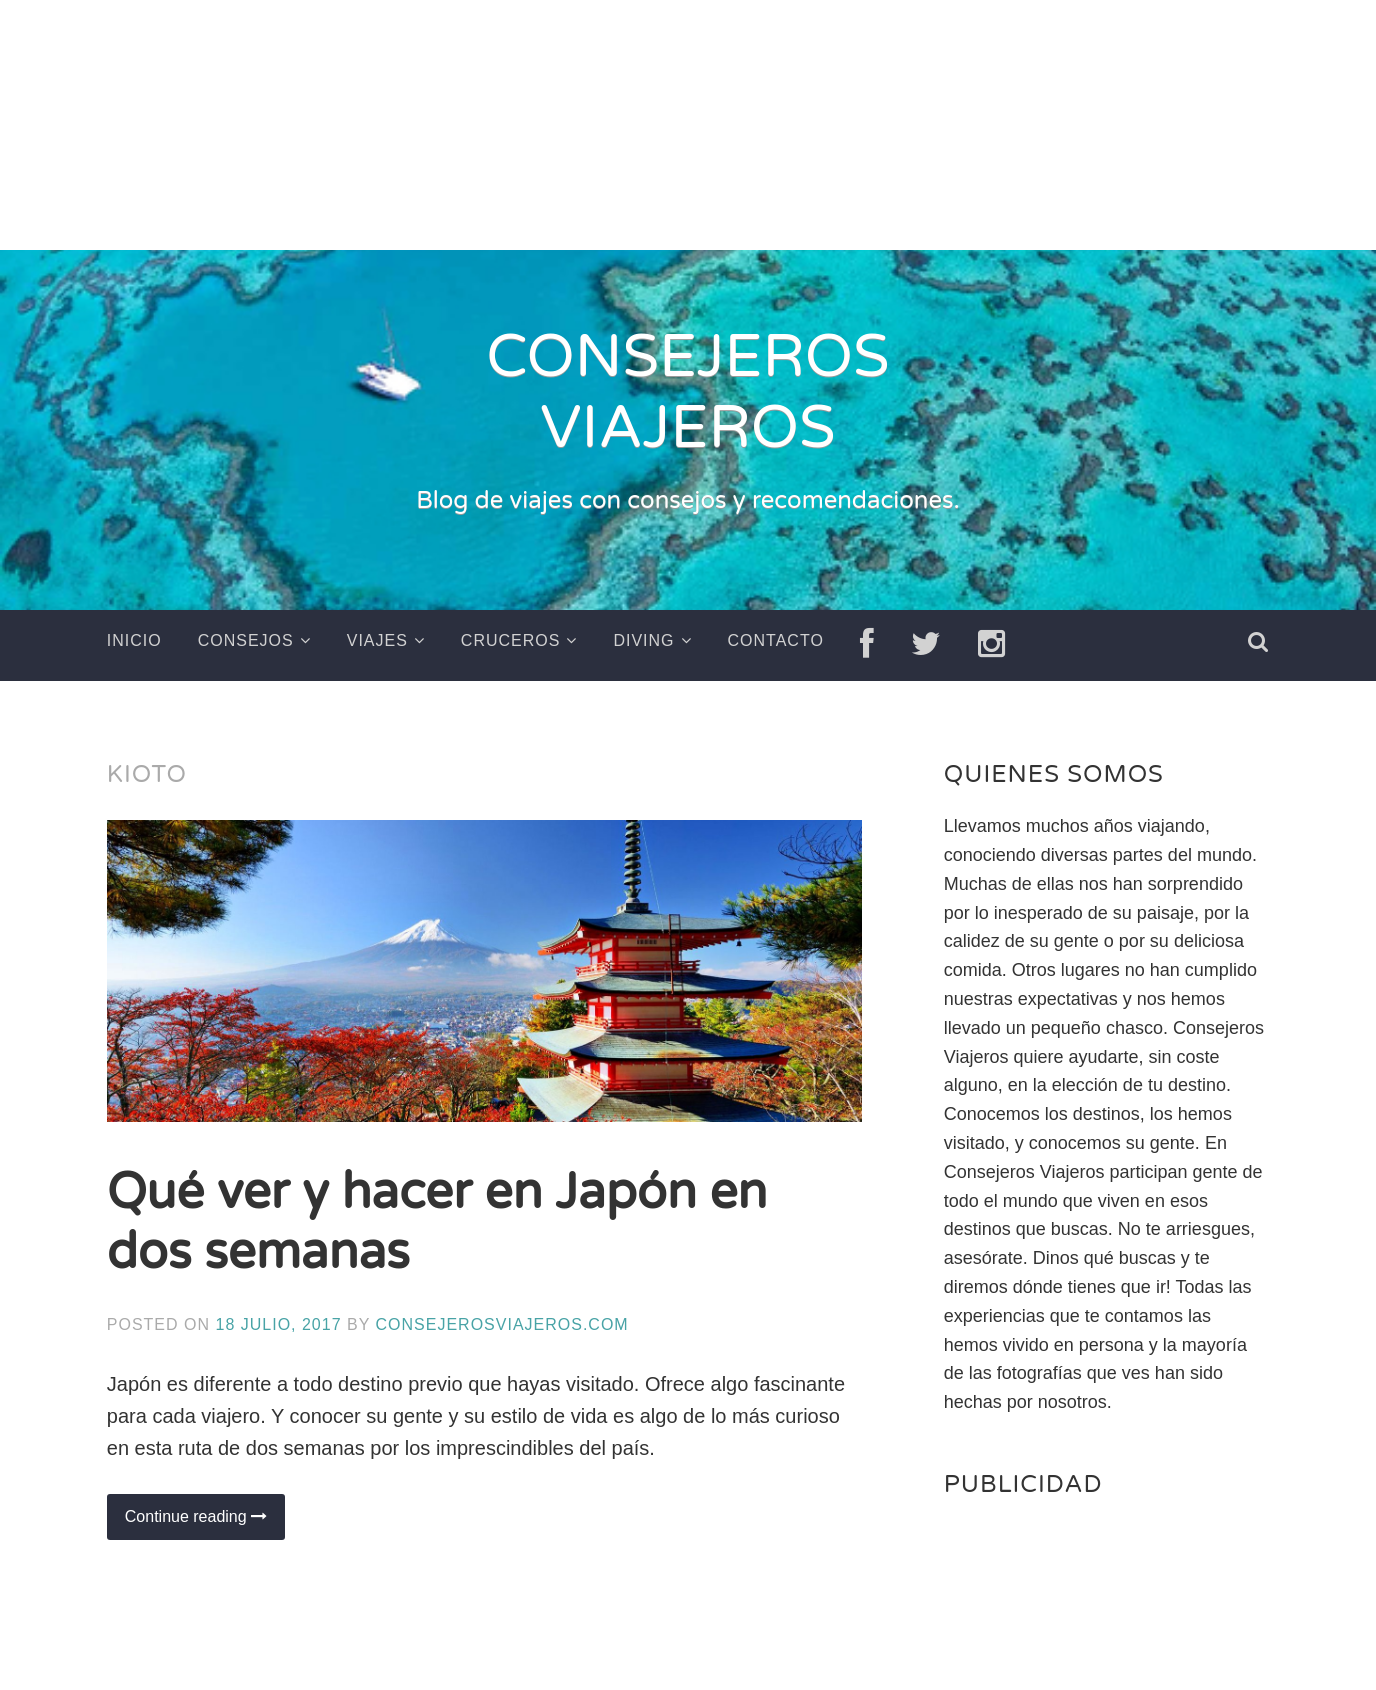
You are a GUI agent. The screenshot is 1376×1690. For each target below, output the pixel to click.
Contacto (776, 640)
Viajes (377, 640)
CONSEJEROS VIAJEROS (687, 394)
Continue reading (205, 1522)
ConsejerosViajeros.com (502, 1323)
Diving (643, 640)
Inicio (134, 640)
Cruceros (511, 640)
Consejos (246, 640)
